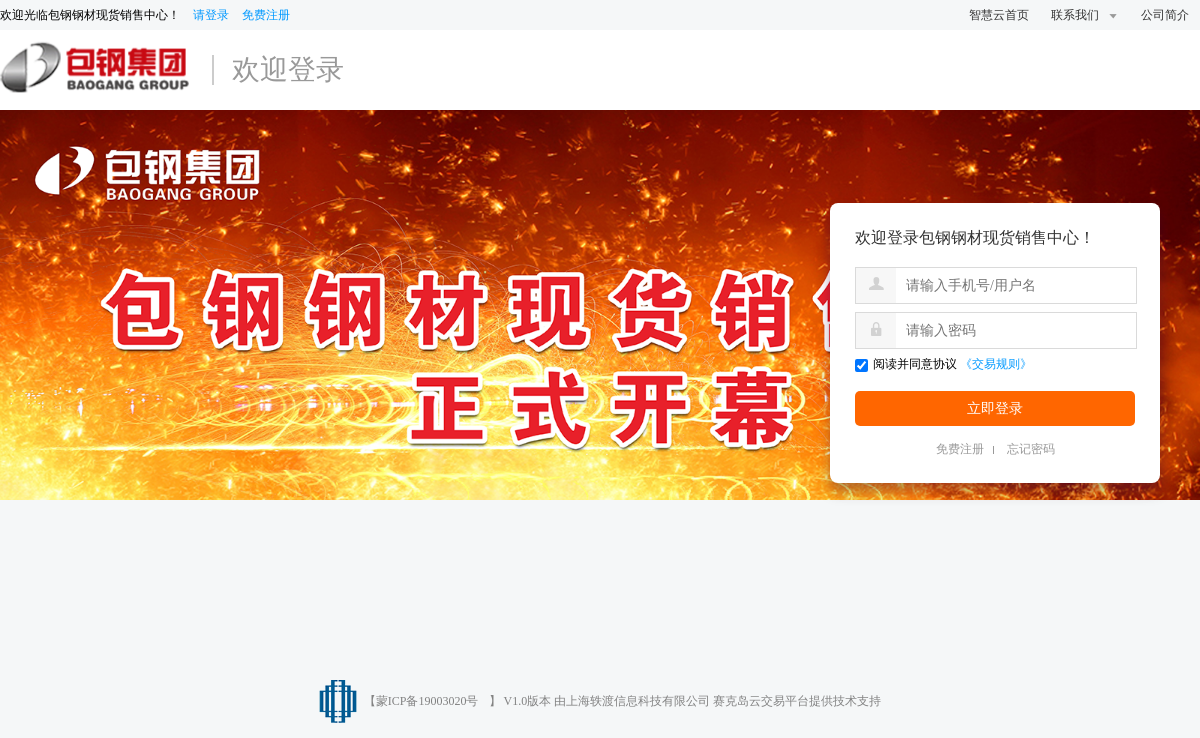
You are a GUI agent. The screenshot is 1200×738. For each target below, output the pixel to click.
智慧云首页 (999, 15)
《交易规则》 (996, 364)
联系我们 (1085, 15)
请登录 (211, 15)
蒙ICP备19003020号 (427, 701)
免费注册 (266, 15)
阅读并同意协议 (906, 364)
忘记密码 (1031, 449)
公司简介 (1165, 15)
